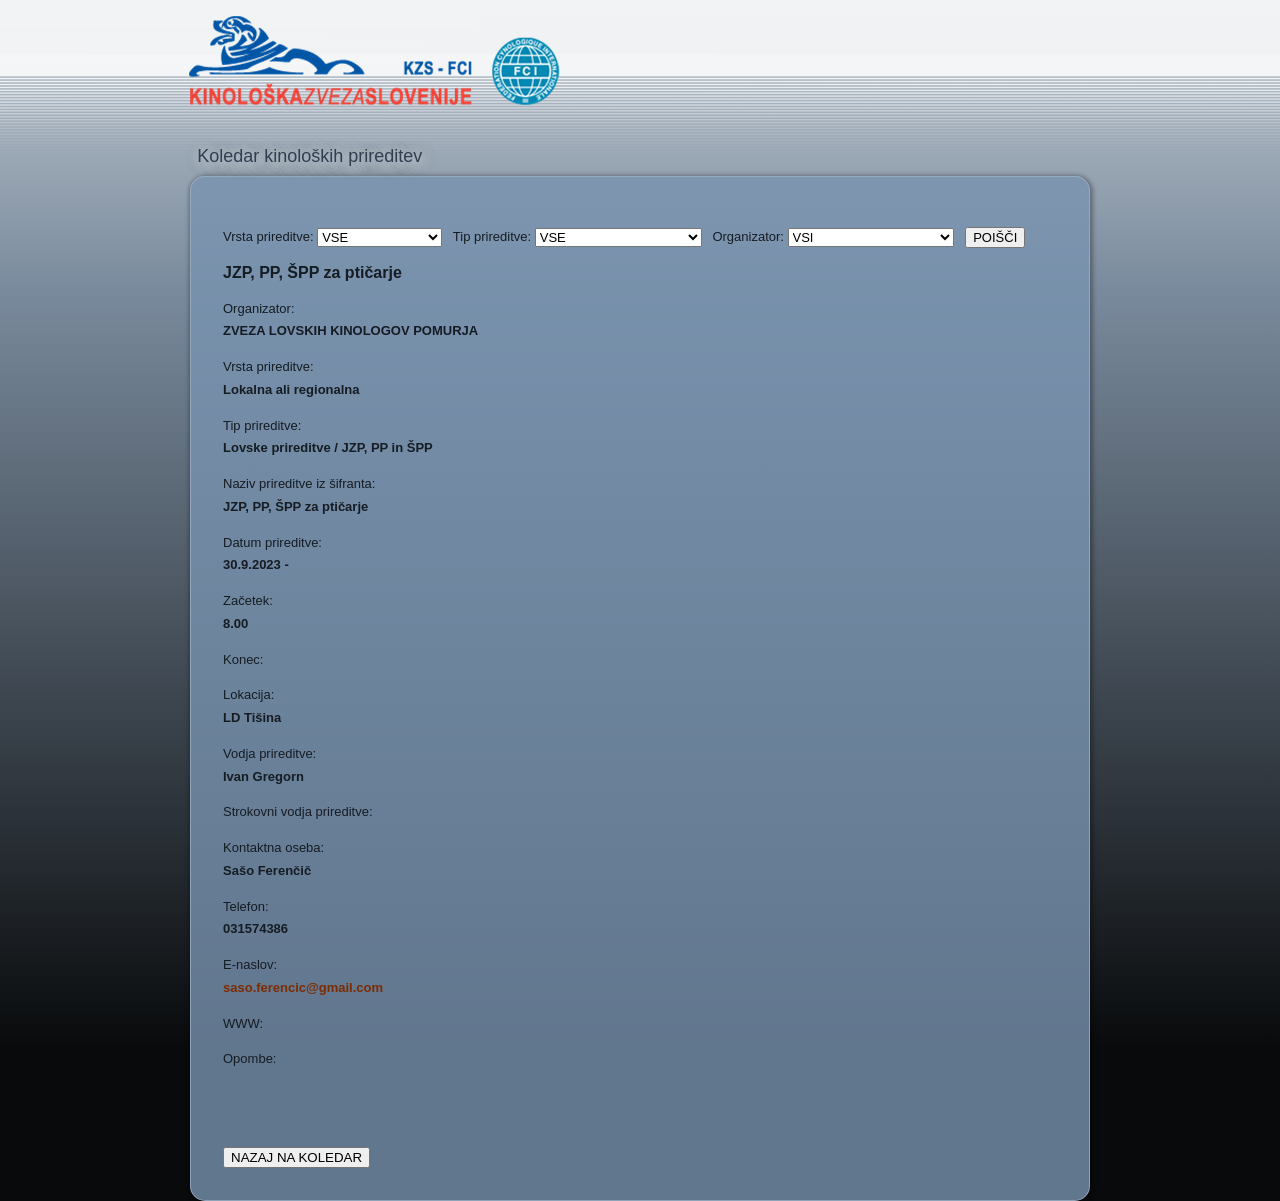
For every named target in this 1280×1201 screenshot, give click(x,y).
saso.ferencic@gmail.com (303, 987)
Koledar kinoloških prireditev (309, 156)
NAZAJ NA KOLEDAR (296, 1157)
